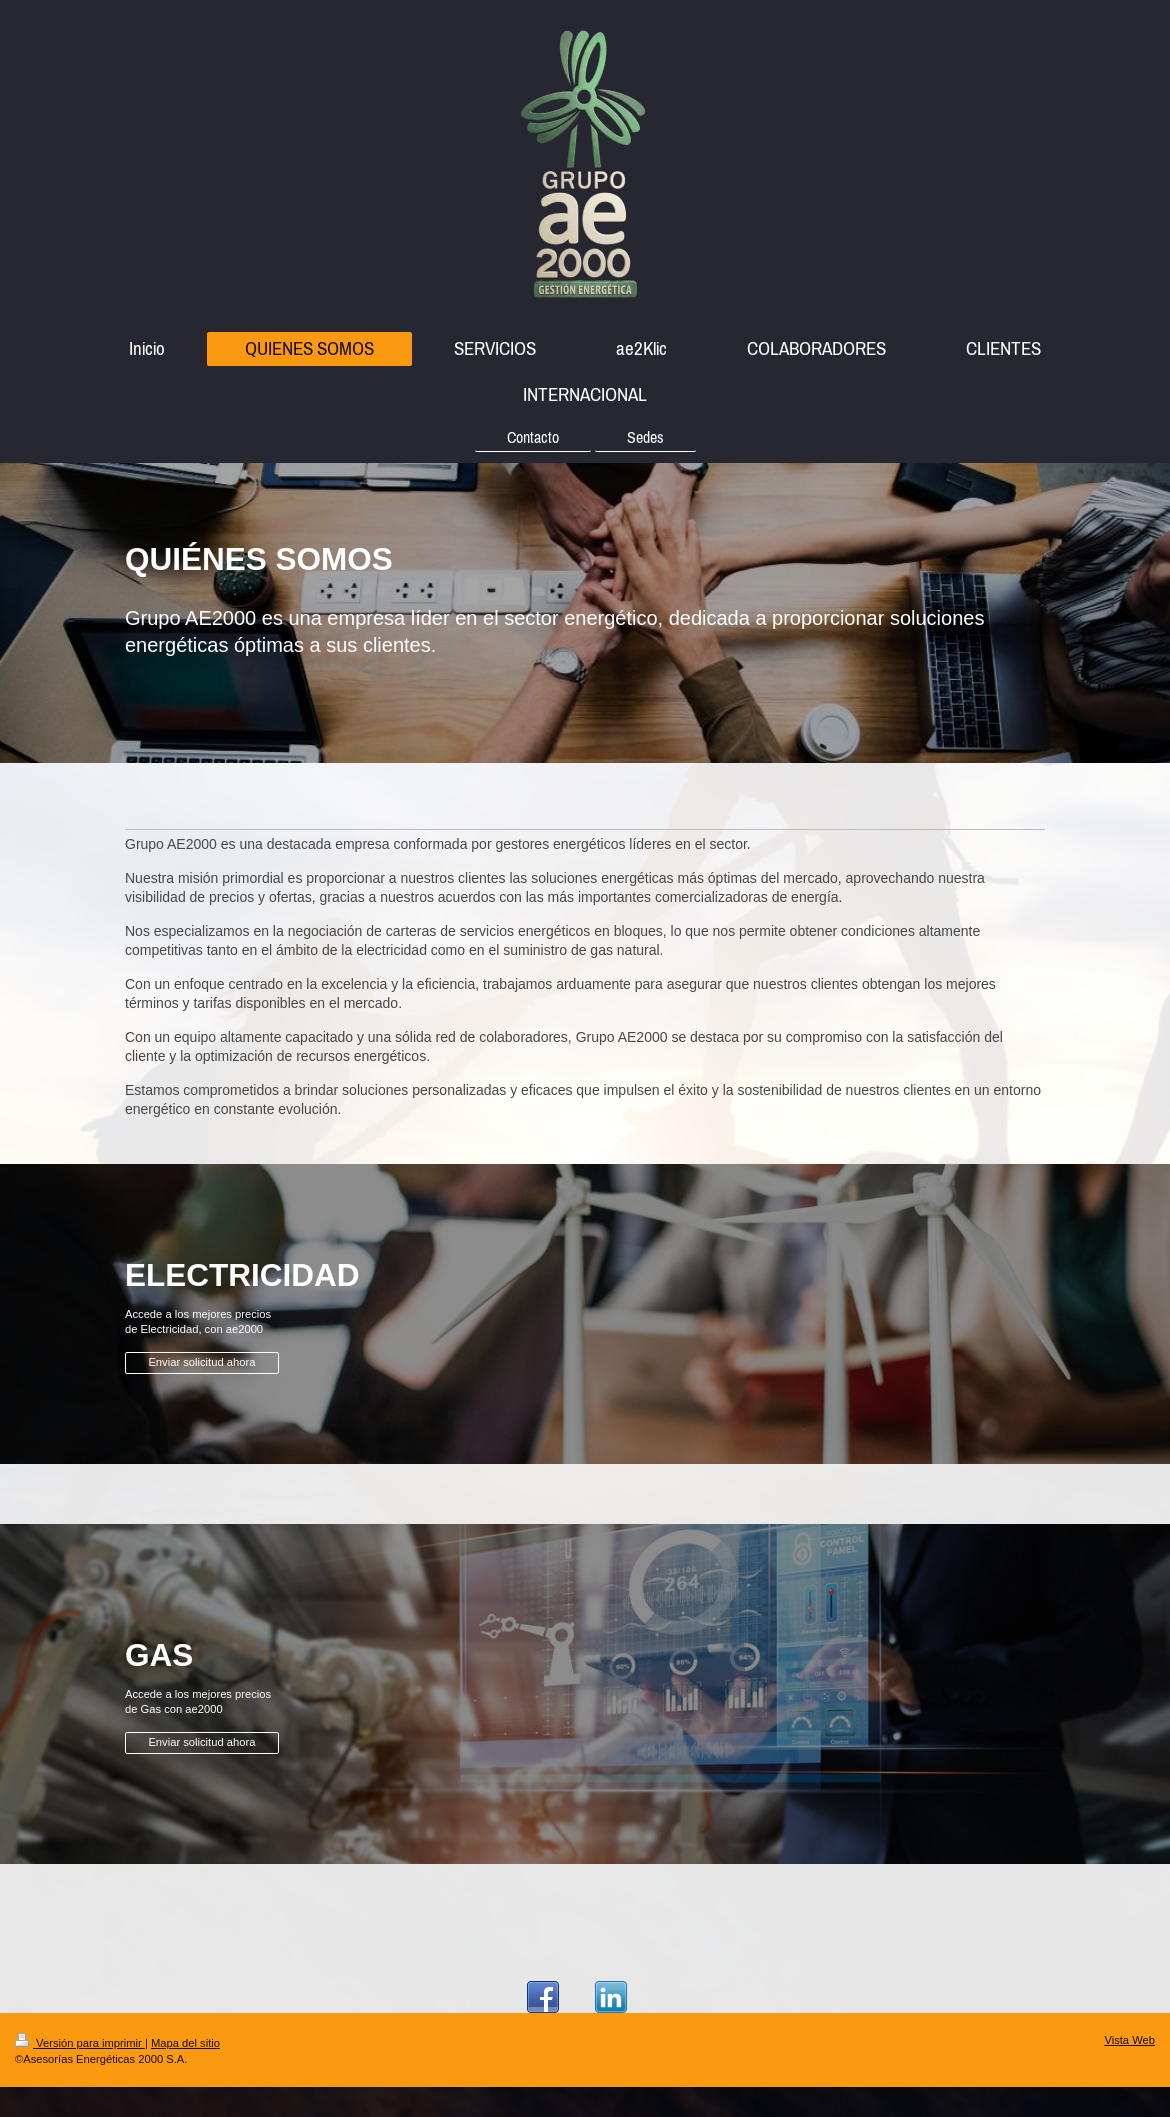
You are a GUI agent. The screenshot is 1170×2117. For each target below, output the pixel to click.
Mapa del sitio (185, 2043)
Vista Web (1129, 2040)
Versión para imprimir (80, 2043)
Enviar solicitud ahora (201, 1362)
